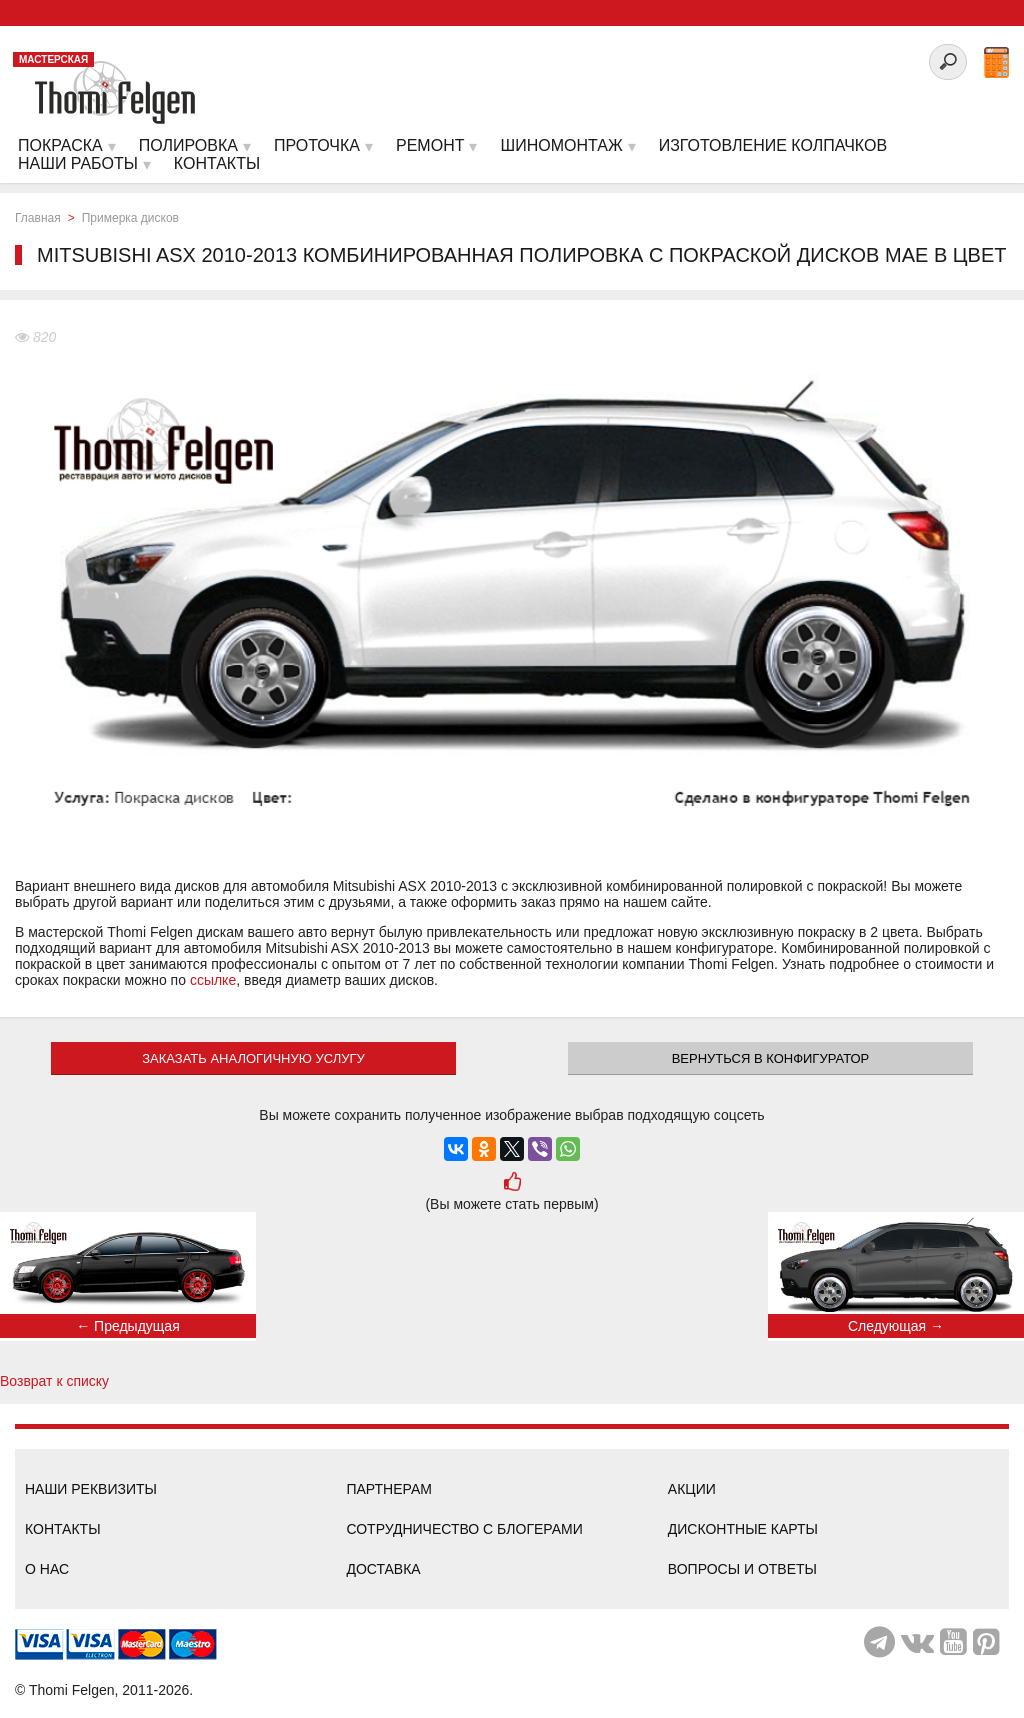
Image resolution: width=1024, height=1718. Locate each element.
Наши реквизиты (91, 1489)
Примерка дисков (130, 218)
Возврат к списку (54, 1381)
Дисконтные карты (743, 1529)
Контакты (63, 1529)
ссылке (213, 980)
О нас (47, 1569)
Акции (692, 1489)
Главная (38, 218)
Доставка (383, 1569)
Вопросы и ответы (742, 1569)
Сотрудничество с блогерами (464, 1529)
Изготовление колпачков (773, 145)
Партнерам (389, 1489)
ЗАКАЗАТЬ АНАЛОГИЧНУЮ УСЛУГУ (253, 1058)
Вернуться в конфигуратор (771, 1058)
